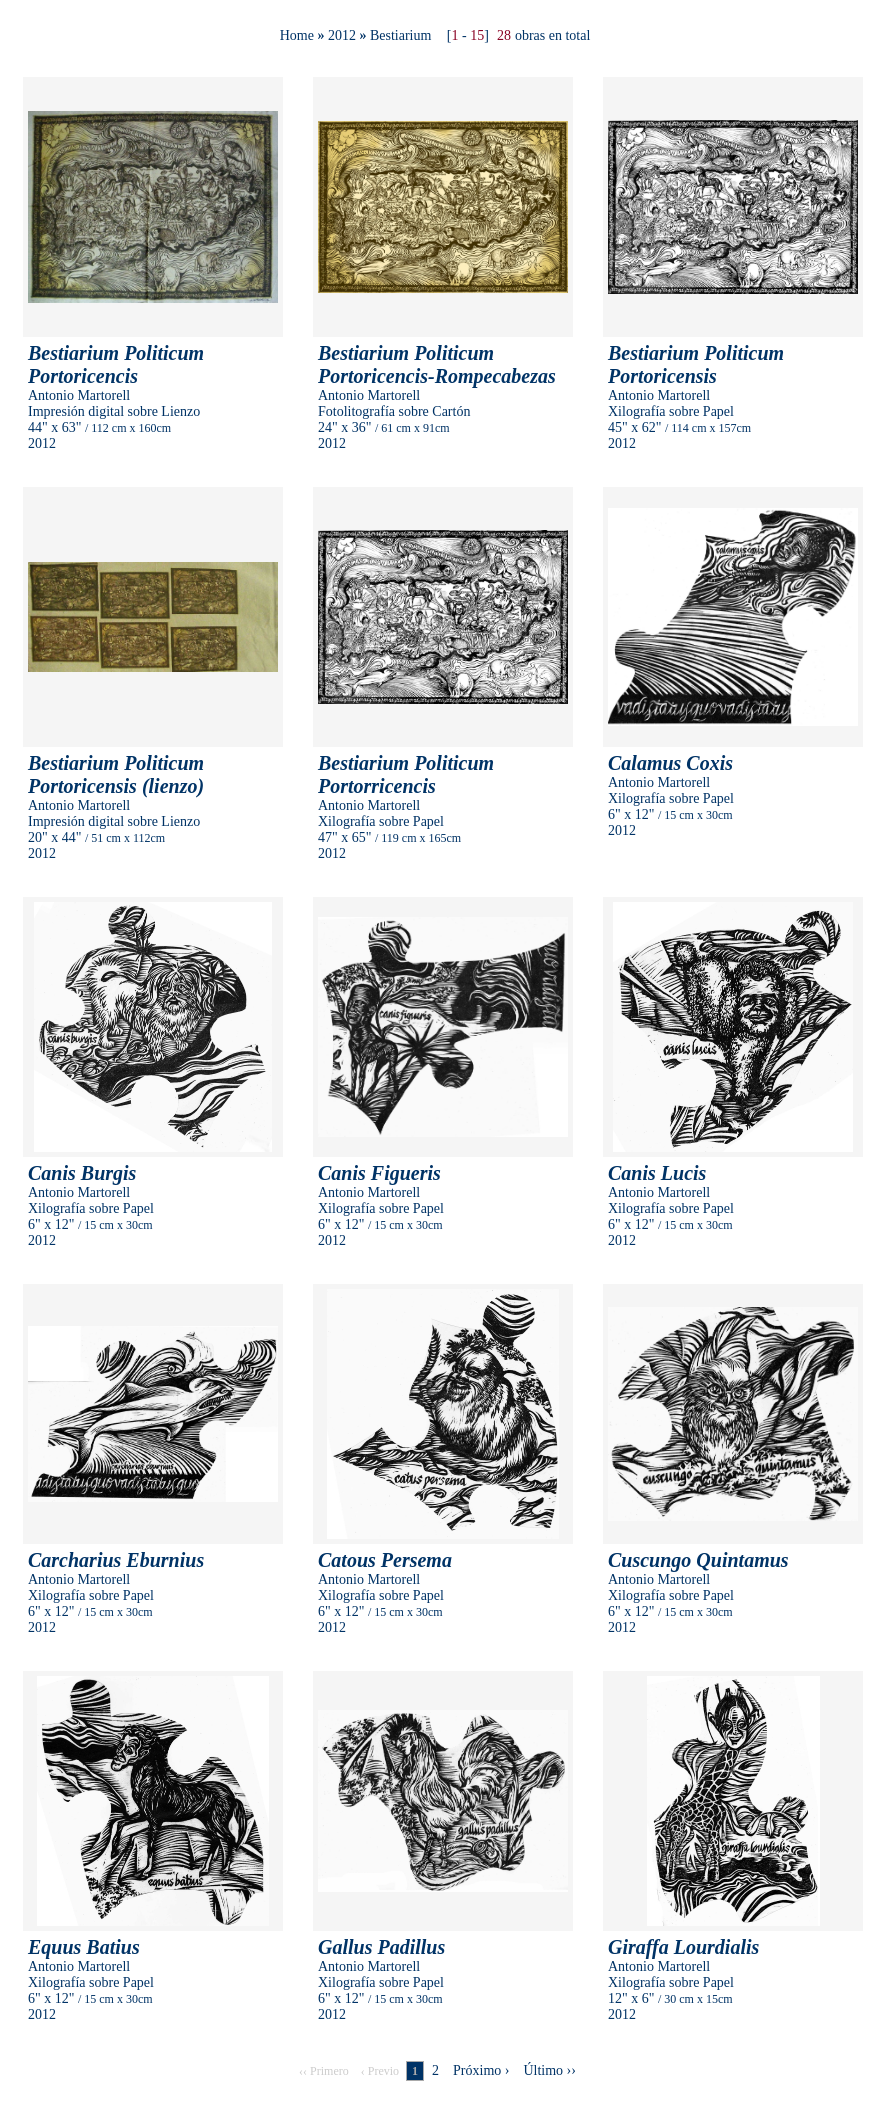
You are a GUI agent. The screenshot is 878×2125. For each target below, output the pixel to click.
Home (297, 35)
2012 (342, 35)
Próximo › (481, 2070)
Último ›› (549, 2070)
